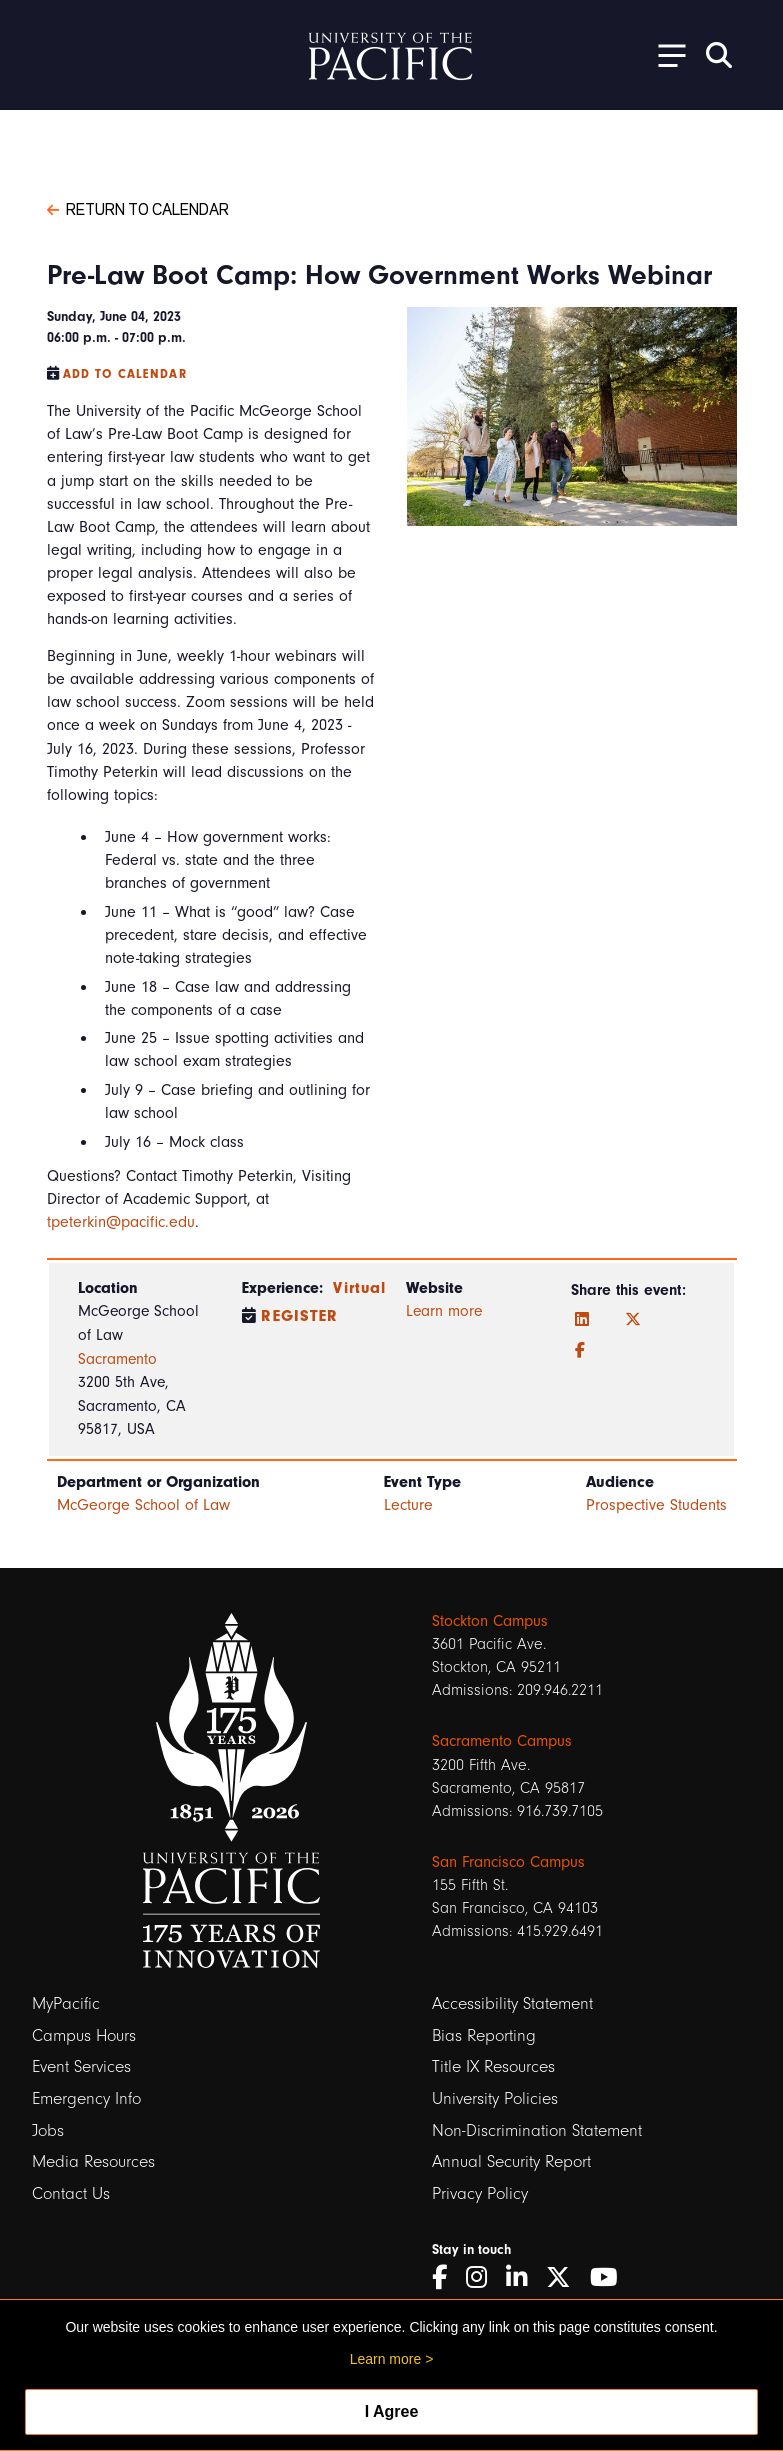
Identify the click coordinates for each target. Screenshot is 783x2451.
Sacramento (117, 1359)
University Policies (495, 2098)
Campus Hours (84, 2035)
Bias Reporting (484, 2035)
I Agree (392, 2411)
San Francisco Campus (508, 1862)
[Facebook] (580, 1351)
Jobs (48, 2130)
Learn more (444, 1311)
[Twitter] (633, 1320)
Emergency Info (86, 2098)
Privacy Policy (480, 2193)
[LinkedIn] (582, 1320)
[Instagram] (483, 2277)
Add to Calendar (125, 374)
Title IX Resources (493, 2066)
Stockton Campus (490, 1621)
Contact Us (71, 2193)
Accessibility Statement (512, 2003)
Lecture (408, 1505)
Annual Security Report (511, 2161)
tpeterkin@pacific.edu (121, 1222)
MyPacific (66, 2003)
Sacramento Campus (502, 1741)
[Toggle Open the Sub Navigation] (665, 54)
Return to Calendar (138, 208)
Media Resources (93, 2161)
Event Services (81, 2066)
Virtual (359, 1288)
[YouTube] (611, 2277)
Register (299, 1316)
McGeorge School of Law (143, 1505)
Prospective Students (656, 1505)
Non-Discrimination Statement (537, 2130)
